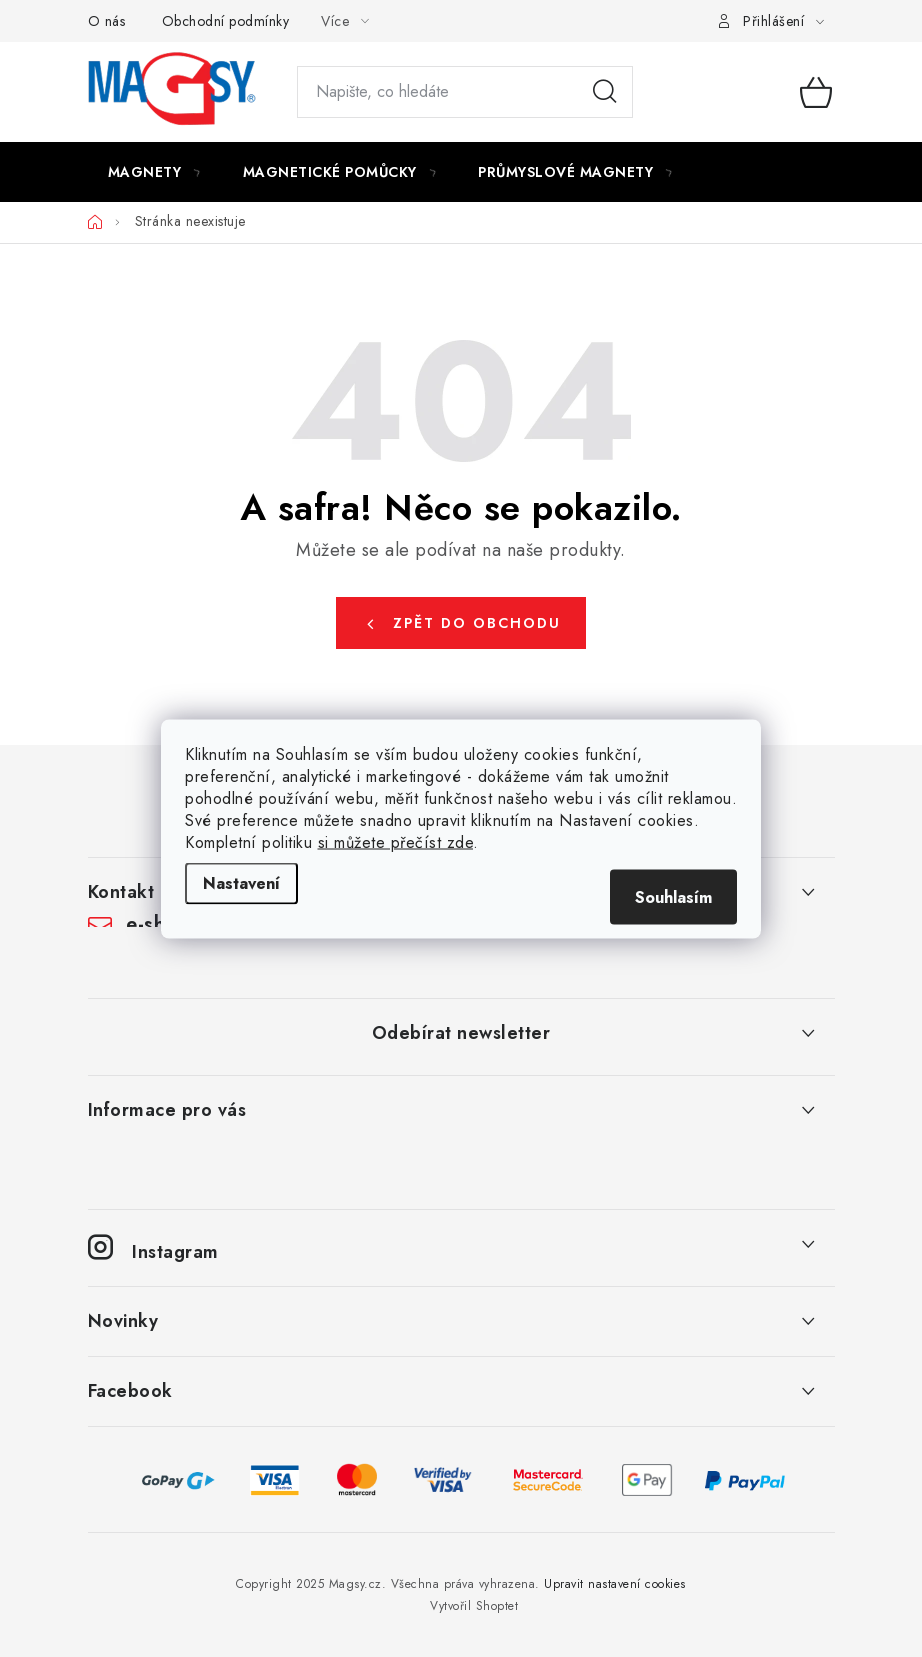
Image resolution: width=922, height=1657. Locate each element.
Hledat (605, 92)
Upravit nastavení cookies (615, 1584)
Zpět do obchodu (477, 623)
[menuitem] (155, 172)
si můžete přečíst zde (396, 841)
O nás (107, 21)
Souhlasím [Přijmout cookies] (673, 896)
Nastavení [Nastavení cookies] (241, 882)
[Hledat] (465, 92)
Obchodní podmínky (226, 21)
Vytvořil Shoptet (474, 1606)
